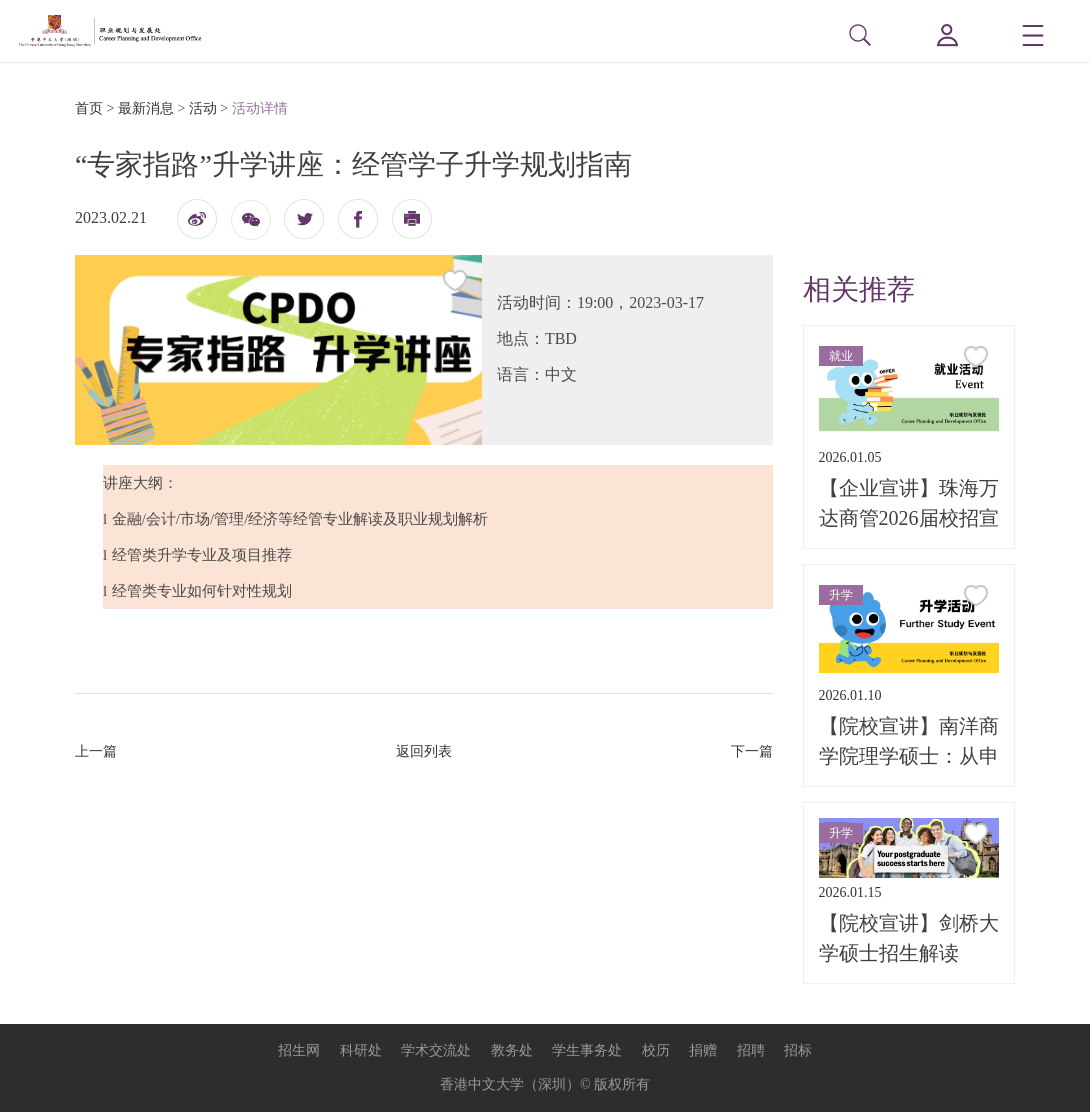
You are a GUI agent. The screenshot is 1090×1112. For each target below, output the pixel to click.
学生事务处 (587, 1050)
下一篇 (752, 751)
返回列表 (424, 751)
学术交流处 (436, 1050)
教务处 (512, 1050)
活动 (203, 108)
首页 (89, 108)
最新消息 (146, 108)
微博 (197, 224)
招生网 (299, 1050)
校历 (656, 1050)
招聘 (751, 1050)
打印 (412, 224)
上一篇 (96, 751)
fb (358, 219)
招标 (798, 1050)
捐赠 (703, 1050)
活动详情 (260, 108)
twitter (304, 219)
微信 (251, 226)
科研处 (361, 1050)
